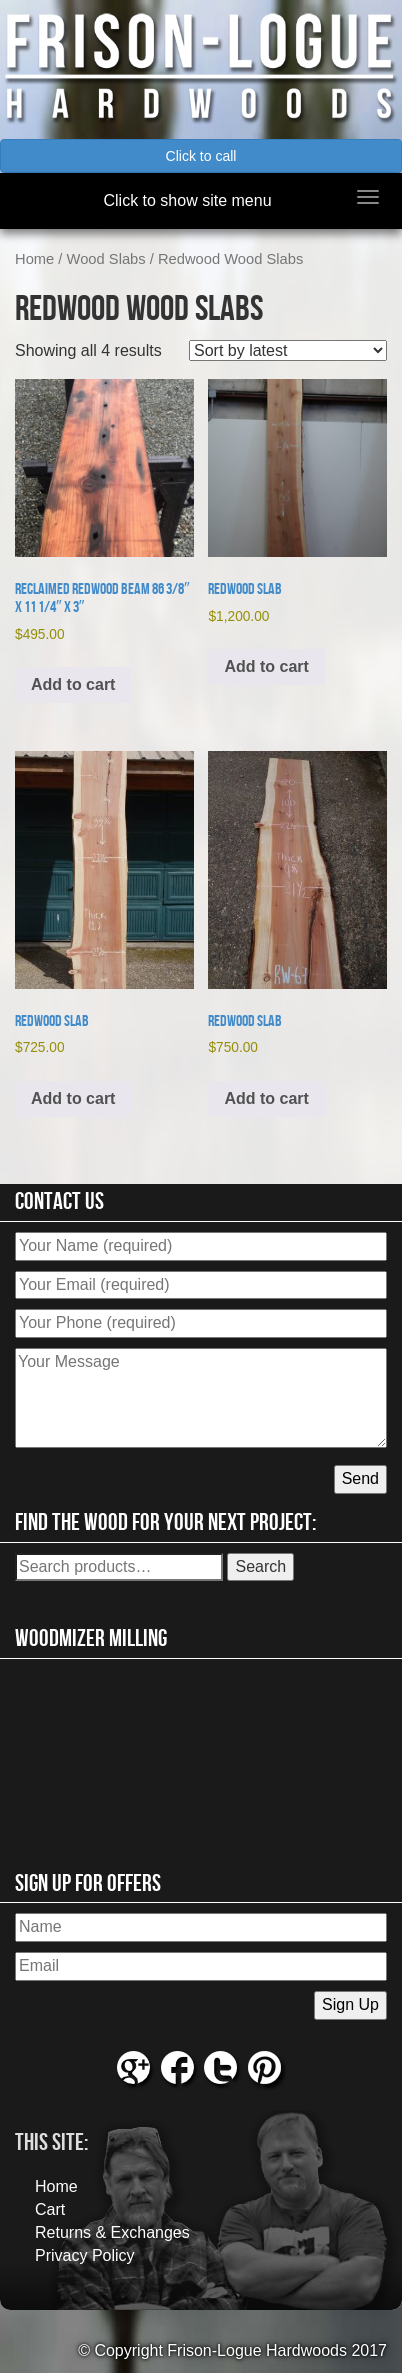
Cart (50, 2209)
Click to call (201, 156)
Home (34, 259)
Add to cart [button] (73, 684)
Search (260, 1566)
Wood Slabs (106, 259)
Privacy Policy (85, 2255)
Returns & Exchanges (112, 2232)
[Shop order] (288, 350)
